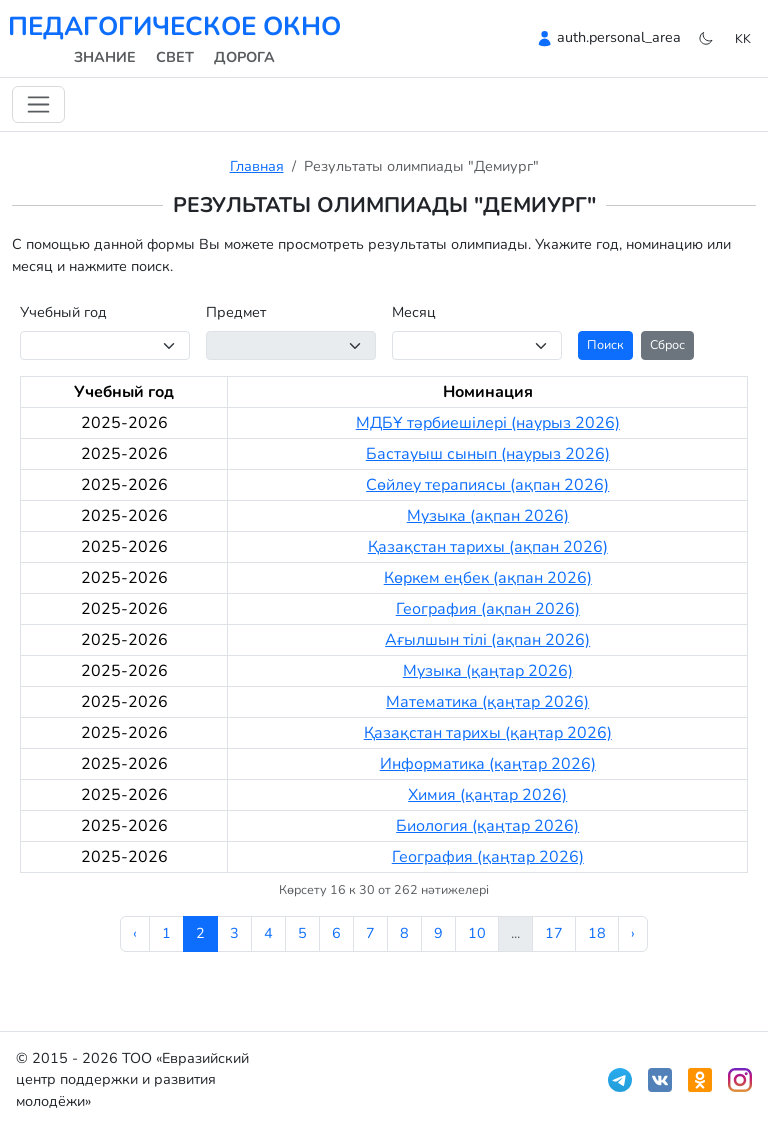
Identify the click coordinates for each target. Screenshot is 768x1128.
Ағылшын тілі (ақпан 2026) (487, 640)
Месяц (414, 312)
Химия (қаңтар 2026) (487, 795)
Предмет (236, 312)
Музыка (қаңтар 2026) (488, 671)
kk (743, 38)
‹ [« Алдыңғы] (135, 933)
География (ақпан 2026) (488, 609)
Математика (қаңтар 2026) (487, 702)
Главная (257, 166)
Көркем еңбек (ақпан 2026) (488, 578)
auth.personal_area (619, 37)
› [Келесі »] (633, 933)
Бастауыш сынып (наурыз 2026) (488, 454)
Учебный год (63, 312)
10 (477, 933)
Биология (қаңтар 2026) (487, 826)
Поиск (605, 344)
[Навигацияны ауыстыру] (38, 104)
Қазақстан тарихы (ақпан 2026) (488, 547)
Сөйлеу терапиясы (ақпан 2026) (487, 485)
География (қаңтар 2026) (488, 857)
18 (597, 933)
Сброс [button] (667, 344)
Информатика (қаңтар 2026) (488, 764)
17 (554, 933)
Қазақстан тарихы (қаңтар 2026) (488, 733)
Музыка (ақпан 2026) (488, 516)
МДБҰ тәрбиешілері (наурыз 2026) (488, 423)
